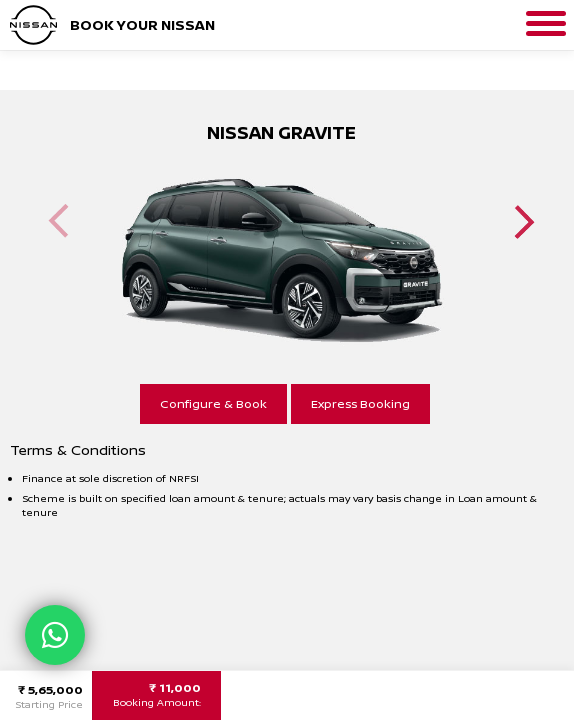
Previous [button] (58, 221)
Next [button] (524, 221)
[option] (281, 244)
